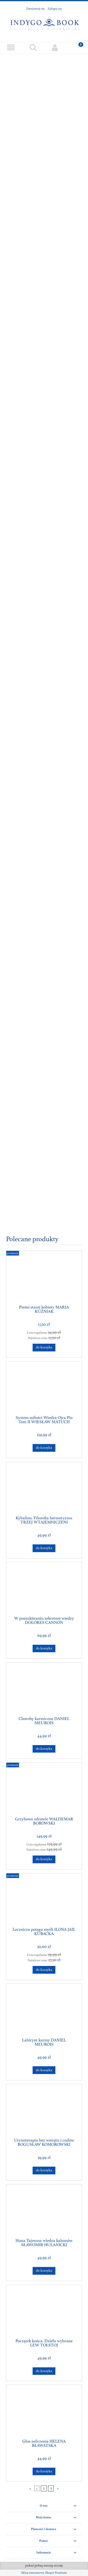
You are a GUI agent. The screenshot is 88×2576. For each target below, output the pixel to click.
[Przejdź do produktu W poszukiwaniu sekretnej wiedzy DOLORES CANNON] (44, 1590)
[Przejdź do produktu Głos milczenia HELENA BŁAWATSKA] (44, 2413)
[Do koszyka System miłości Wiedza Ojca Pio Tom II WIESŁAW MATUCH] (44, 1448)
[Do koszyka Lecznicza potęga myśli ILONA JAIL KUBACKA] (44, 1970)
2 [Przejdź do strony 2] (44, 2488)
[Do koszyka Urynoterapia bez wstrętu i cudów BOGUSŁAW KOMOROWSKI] (44, 2170)
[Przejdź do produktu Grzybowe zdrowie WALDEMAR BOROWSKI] (44, 1791)
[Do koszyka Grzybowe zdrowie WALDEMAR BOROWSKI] (44, 1859)
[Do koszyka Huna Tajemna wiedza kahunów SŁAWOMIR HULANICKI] (44, 2271)
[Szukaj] (33, 47)
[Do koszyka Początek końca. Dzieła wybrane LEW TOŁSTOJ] (44, 2371)
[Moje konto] (55, 47)
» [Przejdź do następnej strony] (58, 2488)
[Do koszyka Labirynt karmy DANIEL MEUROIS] (44, 2070)
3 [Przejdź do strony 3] (51, 2488)
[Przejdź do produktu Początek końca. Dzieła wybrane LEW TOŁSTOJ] (44, 2313)
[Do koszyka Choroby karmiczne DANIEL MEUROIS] (44, 1749)
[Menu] (11, 47)
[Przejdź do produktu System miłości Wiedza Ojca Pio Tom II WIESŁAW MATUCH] (44, 1390)
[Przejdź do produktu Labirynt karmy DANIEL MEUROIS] (44, 2012)
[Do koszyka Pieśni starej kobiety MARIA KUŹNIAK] (44, 1347)
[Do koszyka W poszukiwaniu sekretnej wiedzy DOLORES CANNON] (44, 1648)
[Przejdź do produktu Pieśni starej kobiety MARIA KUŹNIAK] (44, 1279)
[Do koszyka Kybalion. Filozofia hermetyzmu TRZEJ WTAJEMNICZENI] (44, 1548)
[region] (44, 641)
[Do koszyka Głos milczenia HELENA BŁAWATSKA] (44, 2471)
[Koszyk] (77, 47)
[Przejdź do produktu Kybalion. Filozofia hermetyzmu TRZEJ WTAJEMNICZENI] (44, 1490)
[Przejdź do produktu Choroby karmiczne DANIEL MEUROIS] (44, 1691)
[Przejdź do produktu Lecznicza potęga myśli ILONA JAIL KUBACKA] (44, 1901)
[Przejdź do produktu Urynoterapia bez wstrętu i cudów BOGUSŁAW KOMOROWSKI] (44, 2112)
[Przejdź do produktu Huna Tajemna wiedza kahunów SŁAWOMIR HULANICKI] (44, 2213)
